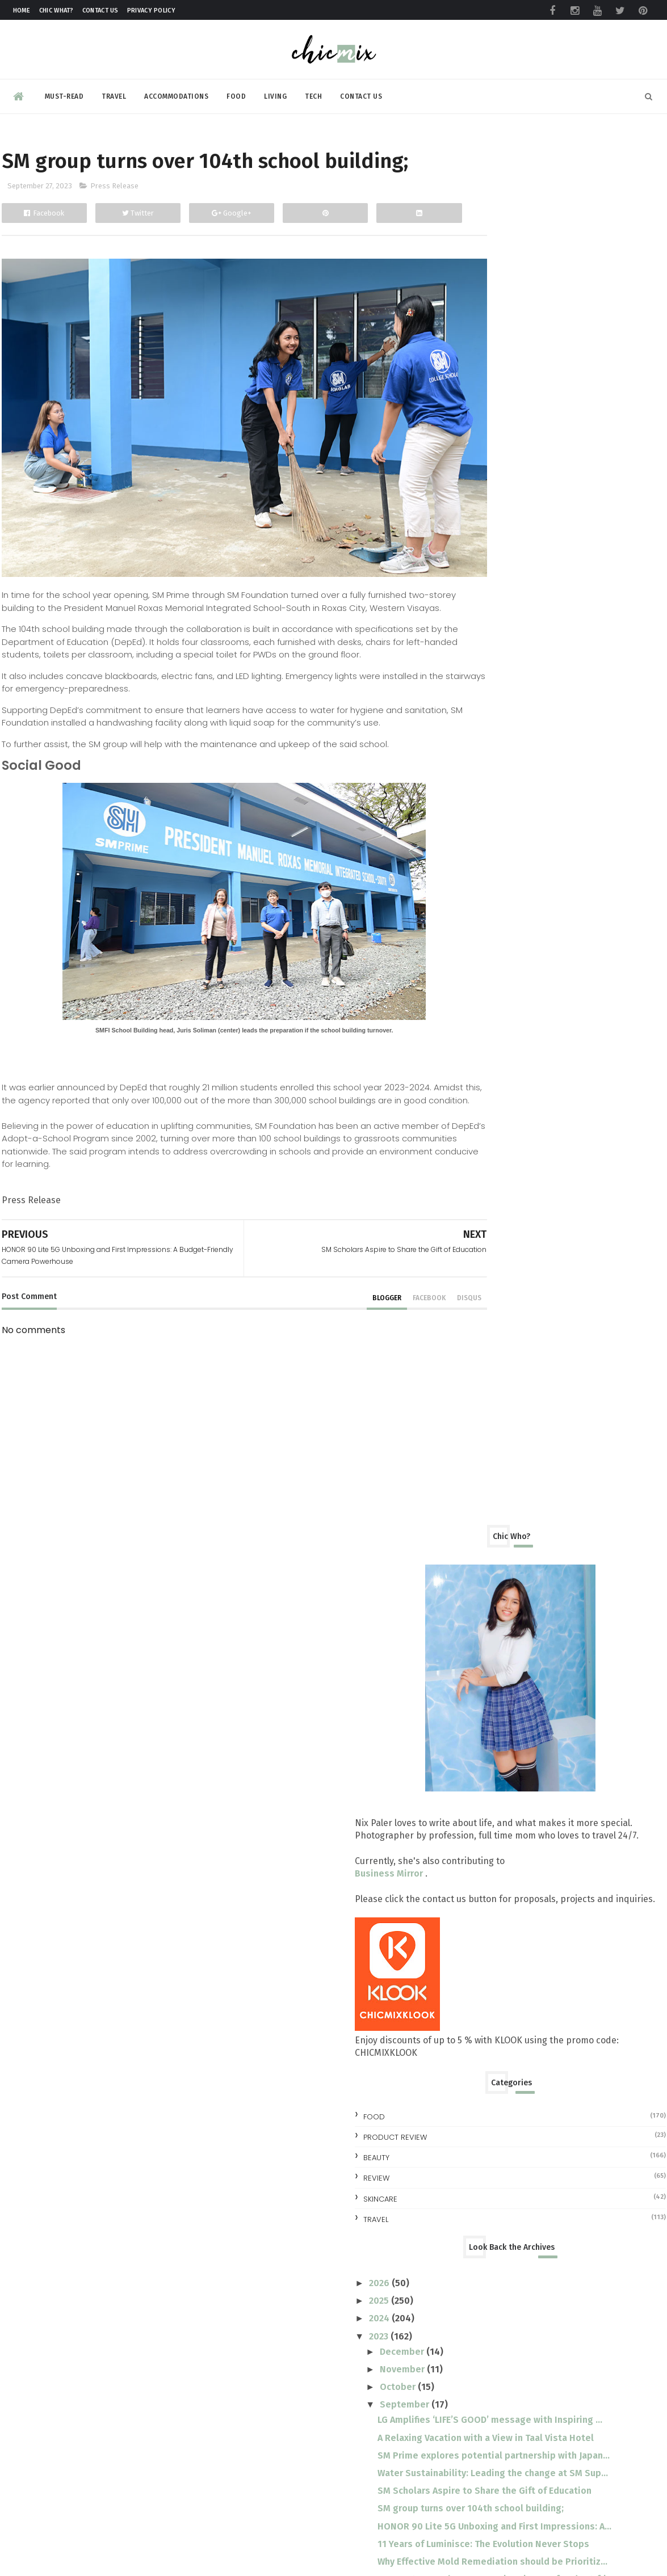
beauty (476, 783)
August (496, 1524)
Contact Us (100, 10)
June (490, 1560)
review (476, 803)
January (496, 1648)
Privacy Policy (151, 10)
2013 (479, 1829)
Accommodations (176, 93)
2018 (480, 1741)
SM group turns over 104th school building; (570, 1188)
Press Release (114, 217)
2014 (480, 1812)
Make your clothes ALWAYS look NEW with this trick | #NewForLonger (585, 2474)
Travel (114, 93)
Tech (313, 93)
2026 (480, 908)
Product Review (495, 762)
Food (236, 93)
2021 (479, 1688)
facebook (379, 1335)
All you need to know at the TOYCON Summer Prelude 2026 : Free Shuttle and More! (593, 2015)
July (488, 1542)
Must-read (64, 93)
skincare (480, 824)
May (489, 1577)
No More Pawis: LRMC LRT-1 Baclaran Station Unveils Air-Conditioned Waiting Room (589, 2287)
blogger (337, 1335)
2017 (480, 1759)
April (491, 1595)
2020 (480, 1706)
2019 (480, 1723)
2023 (479, 961)
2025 (480, 926)
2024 (480, 943)
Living (275, 93)
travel (475, 844)
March (493, 1613)
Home (22, 10)
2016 (480, 1777)
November (503, 994)
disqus (420, 1335)
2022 (479, 1671)
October (499, 1012)
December (503, 976)
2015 (480, 1794)
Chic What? (56, 10)
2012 (479, 1848)
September (505, 1030)
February (499, 1630)
